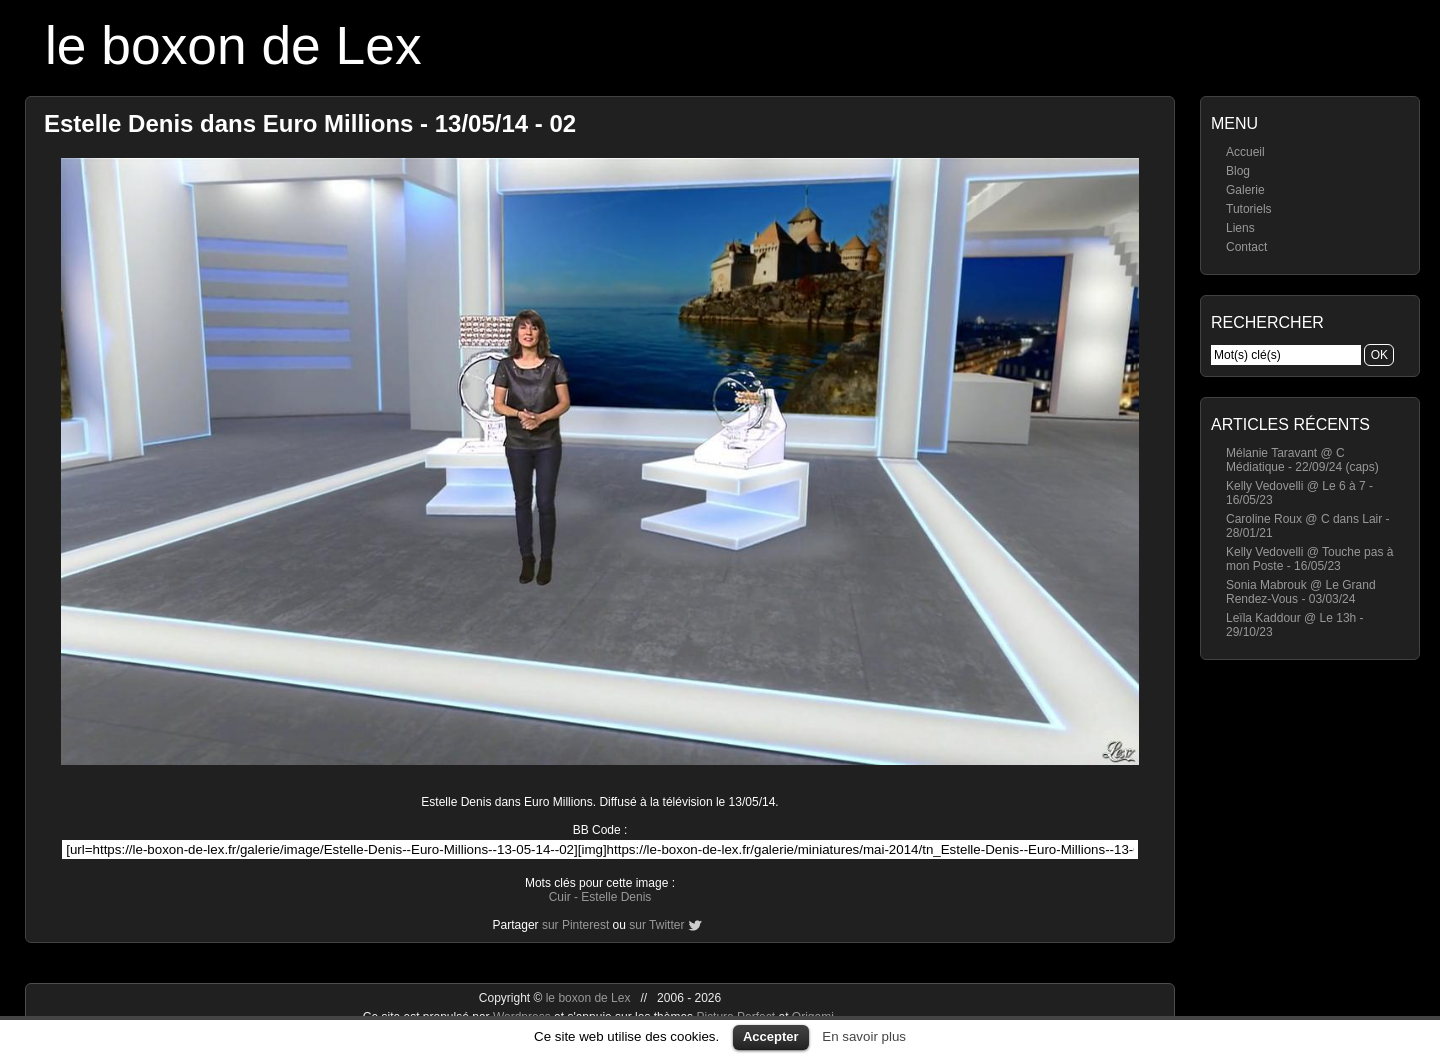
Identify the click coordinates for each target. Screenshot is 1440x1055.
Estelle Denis (616, 897)
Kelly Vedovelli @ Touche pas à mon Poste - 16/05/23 (1309, 559)
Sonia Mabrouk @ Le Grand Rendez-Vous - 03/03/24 (1301, 592)
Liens (1240, 228)
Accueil (1245, 152)
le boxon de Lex (233, 45)
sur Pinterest (575, 925)
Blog (1238, 171)
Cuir (560, 897)
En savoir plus (864, 1036)
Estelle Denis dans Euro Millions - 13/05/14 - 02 (310, 123)
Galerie (1245, 190)
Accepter (771, 1036)
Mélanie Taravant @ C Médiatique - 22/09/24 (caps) (1302, 460)
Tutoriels (1249, 209)
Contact (1246, 247)
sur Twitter (656, 925)
